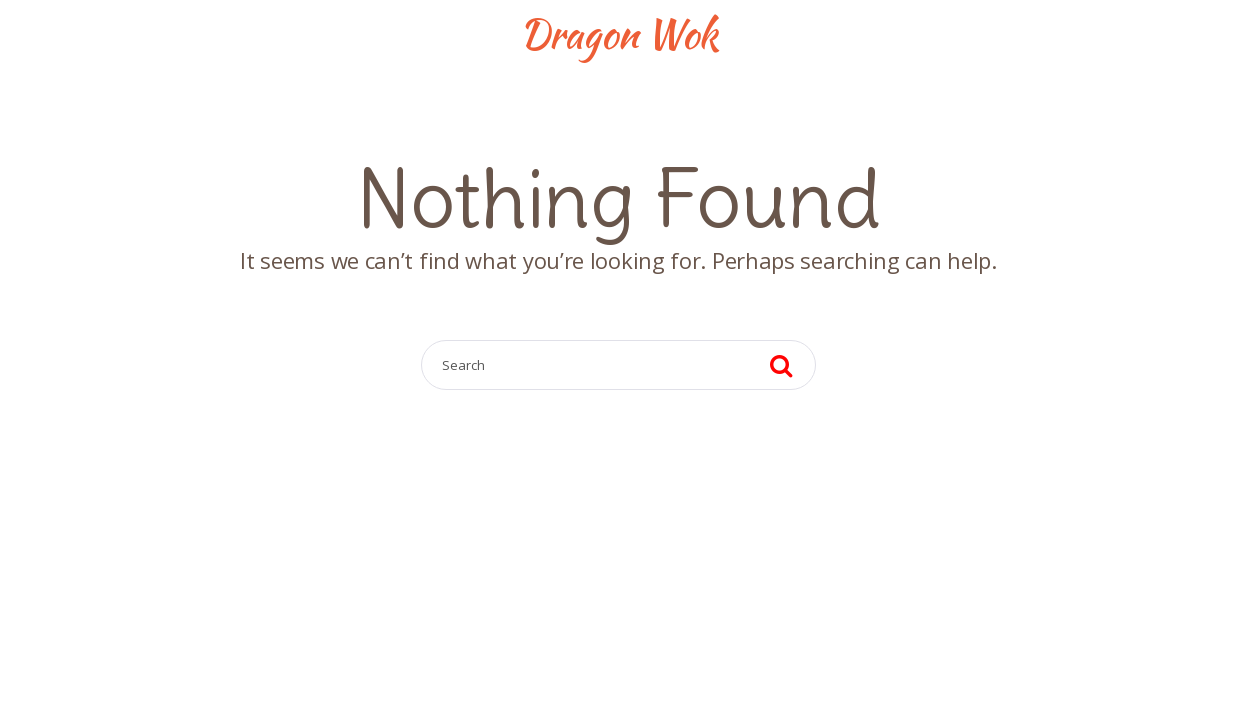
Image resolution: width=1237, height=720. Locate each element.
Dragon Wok (618, 34)
